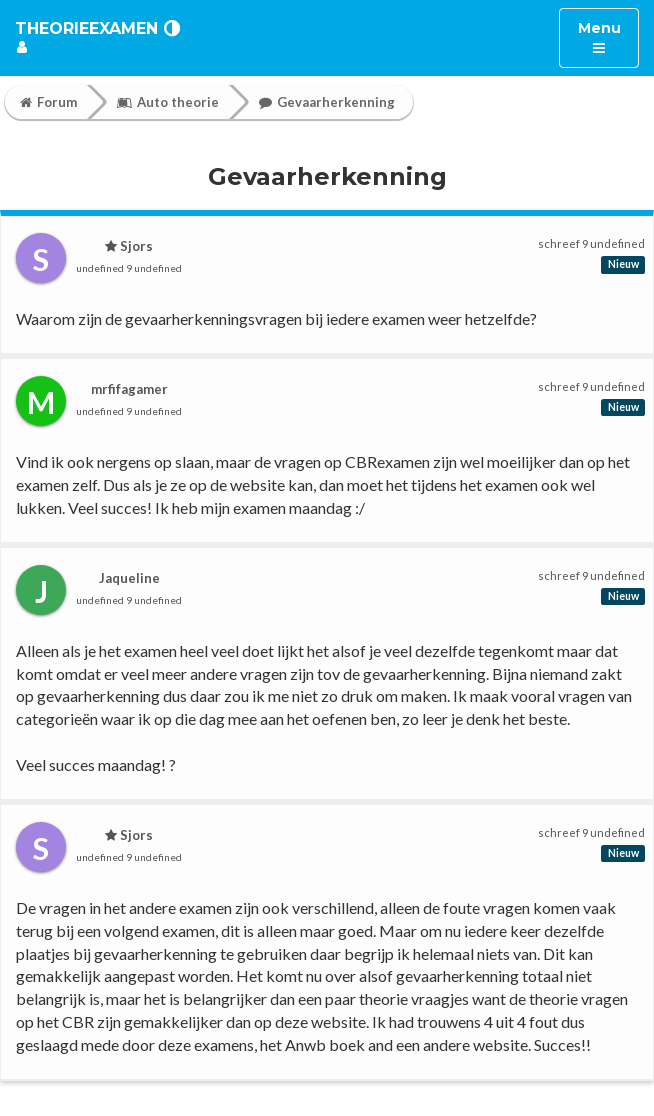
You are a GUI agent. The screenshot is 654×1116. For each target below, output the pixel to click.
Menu (608, 36)
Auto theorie (168, 102)
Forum (48, 102)
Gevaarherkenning (327, 102)
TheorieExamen (86, 28)
